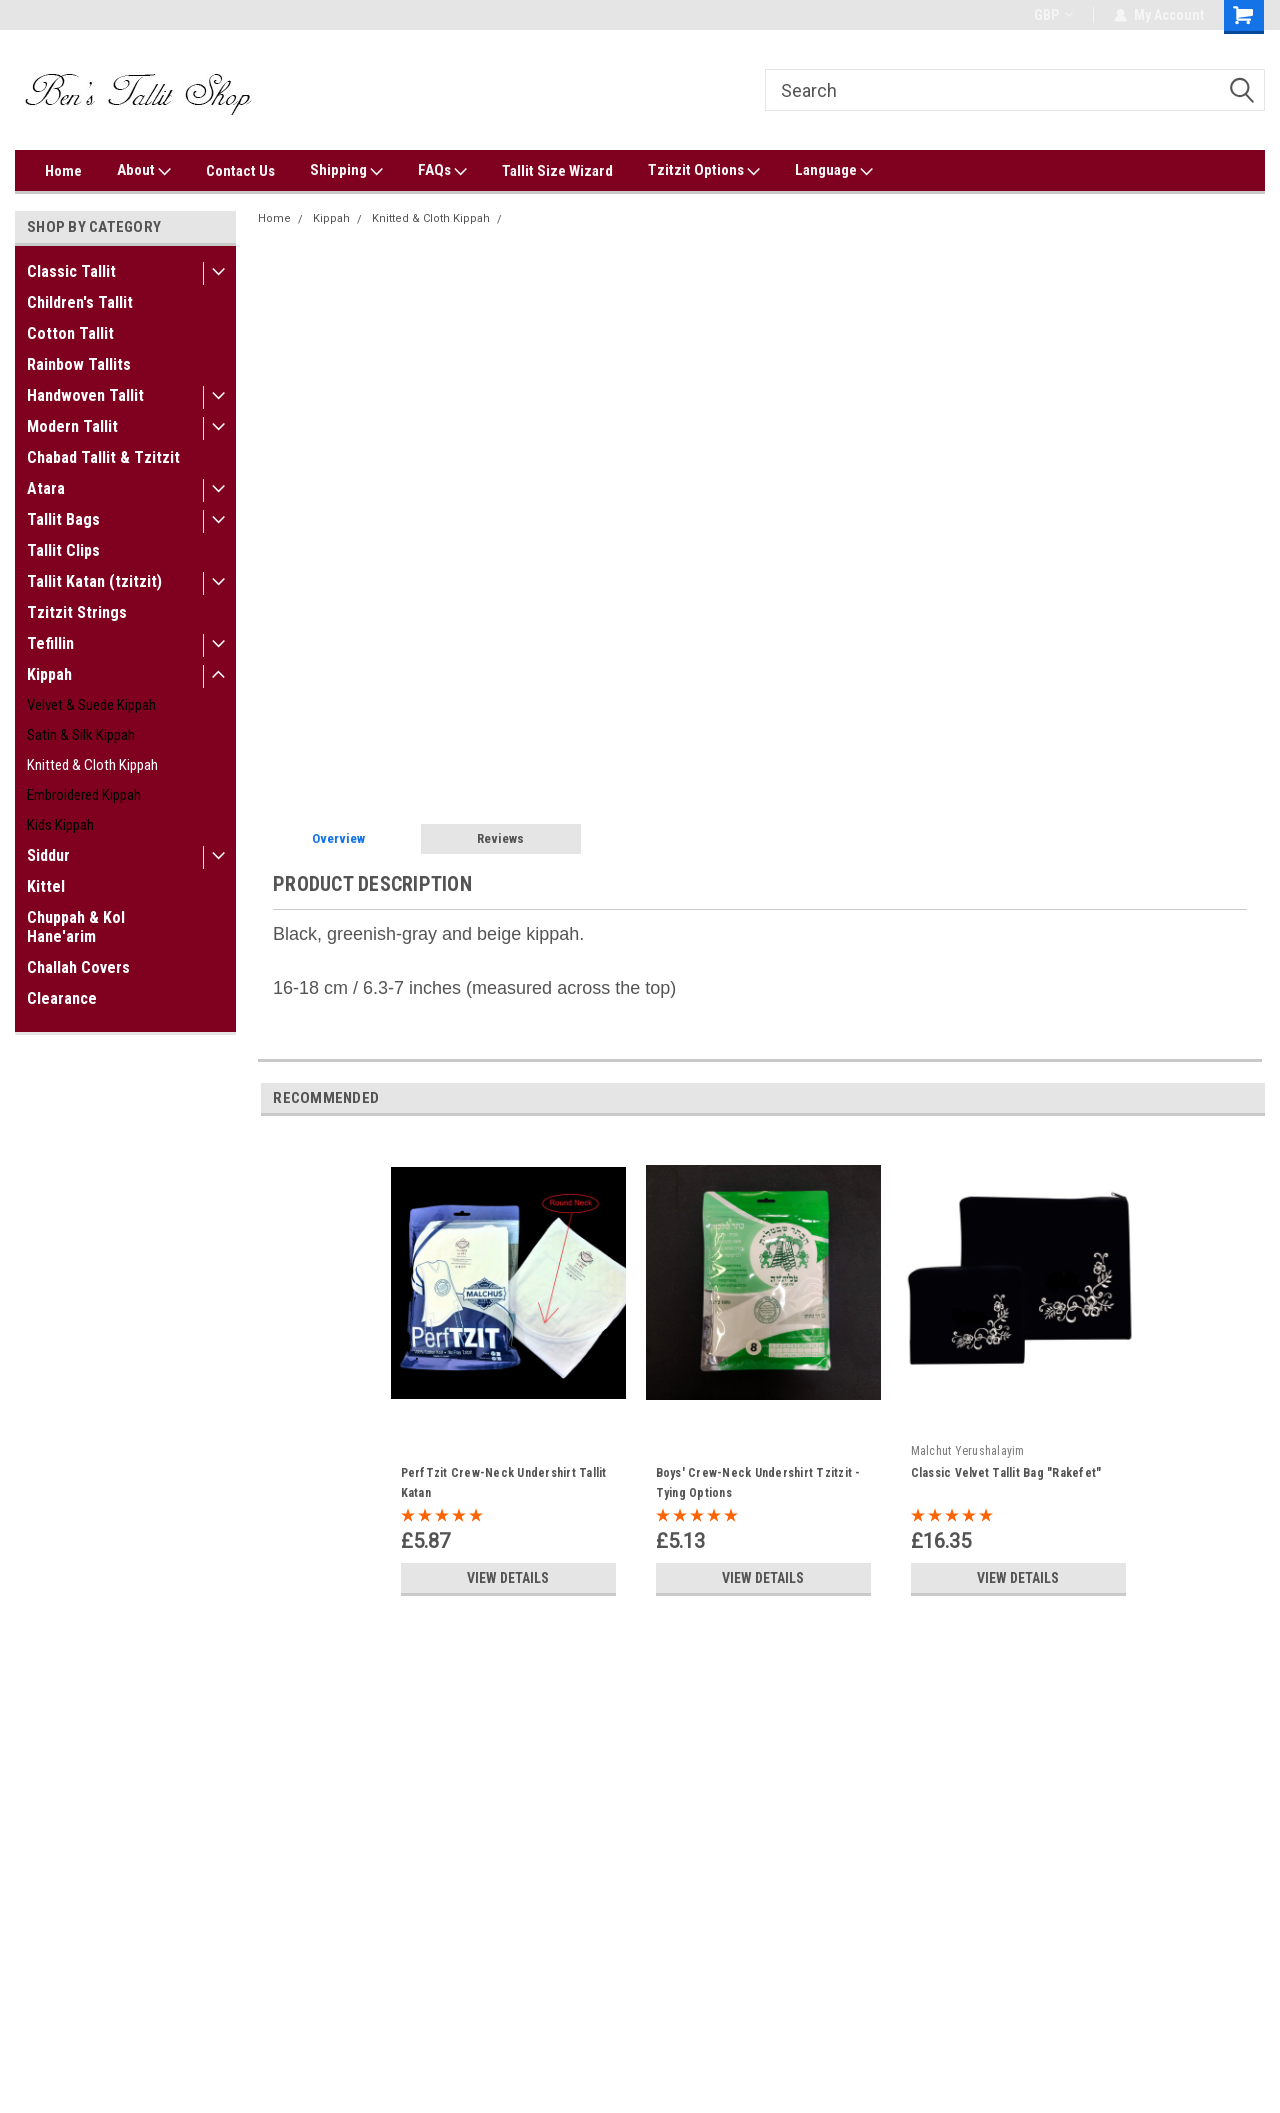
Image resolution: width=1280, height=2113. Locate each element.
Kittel (46, 886)
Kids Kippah (60, 825)
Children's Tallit (80, 302)
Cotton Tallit (70, 333)
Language (834, 171)
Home (63, 171)
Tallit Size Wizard (557, 171)
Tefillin (50, 643)
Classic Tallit (71, 271)
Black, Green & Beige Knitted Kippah (608, 218)
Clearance (62, 998)
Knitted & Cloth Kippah (92, 765)
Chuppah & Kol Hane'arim (76, 927)
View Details (508, 1578)
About (144, 171)
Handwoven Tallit (85, 395)
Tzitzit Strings (77, 612)
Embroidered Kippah (84, 795)
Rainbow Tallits (79, 364)
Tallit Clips (63, 550)
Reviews (500, 838)
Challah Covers (78, 967)
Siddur (48, 855)
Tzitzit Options (704, 171)
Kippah (49, 674)
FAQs (442, 171)
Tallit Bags (63, 519)
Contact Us (240, 171)
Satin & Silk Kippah (81, 735)
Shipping (346, 171)
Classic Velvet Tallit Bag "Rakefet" (1006, 1473)
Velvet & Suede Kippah (91, 705)
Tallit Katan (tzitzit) (94, 581)
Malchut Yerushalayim (968, 1451)
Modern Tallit (72, 426)
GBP (1053, 15)
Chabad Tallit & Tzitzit (103, 457)
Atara (46, 488)
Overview (338, 838)
